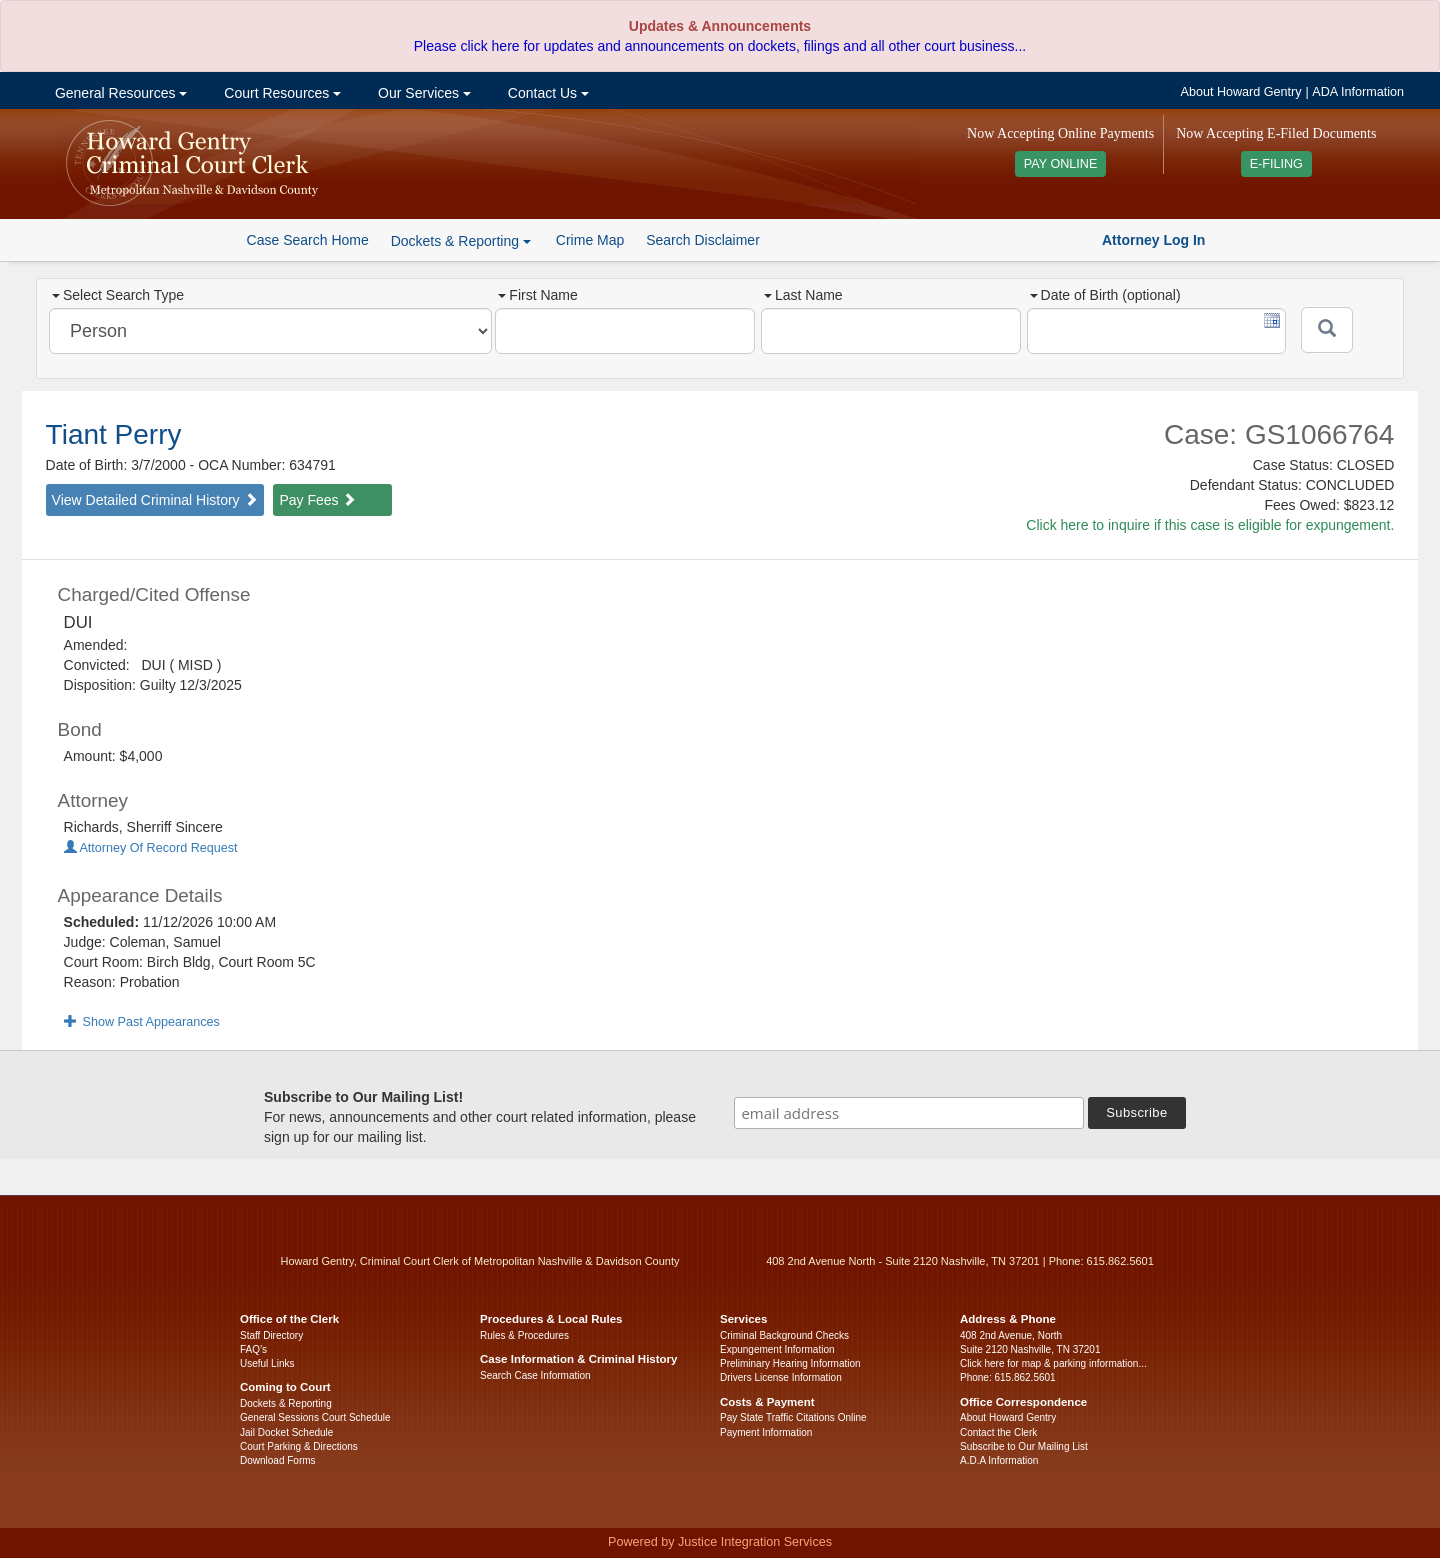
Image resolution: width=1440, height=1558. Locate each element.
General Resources (119, 93)
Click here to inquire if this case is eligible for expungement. (1210, 525)
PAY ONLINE (1061, 164)
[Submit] (1327, 330)
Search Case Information (535, 1375)
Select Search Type (118, 295)
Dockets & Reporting (286, 1403)
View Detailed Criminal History (155, 500)
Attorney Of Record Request (151, 848)
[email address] (909, 1113)
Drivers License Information (781, 1377)
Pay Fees (317, 500)
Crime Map (590, 240)
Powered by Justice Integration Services (720, 1542)
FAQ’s (253, 1349)
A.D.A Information (999, 1460)
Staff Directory (271, 1335)
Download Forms (278, 1460)
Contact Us (546, 93)
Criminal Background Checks (784, 1335)
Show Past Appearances (142, 1022)
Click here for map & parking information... (1053, 1363)
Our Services (422, 93)
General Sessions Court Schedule (315, 1417)
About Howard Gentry (1241, 92)
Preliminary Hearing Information (790, 1363)
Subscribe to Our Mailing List (1024, 1446)
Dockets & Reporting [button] (461, 241)
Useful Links (267, 1363)
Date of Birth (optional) (1105, 295)
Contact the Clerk (998, 1432)
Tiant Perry (114, 434)
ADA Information (1358, 92)
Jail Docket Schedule (286, 1432)
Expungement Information (777, 1349)
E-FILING (1276, 164)
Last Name (803, 295)
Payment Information (766, 1432)
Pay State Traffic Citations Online (793, 1417)
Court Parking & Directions (299, 1446)
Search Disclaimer (703, 240)
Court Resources (280, 93)
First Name (537, 295)
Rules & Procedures (524, 1335)
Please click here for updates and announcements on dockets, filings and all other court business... (720, 46)
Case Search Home (308, 240)
